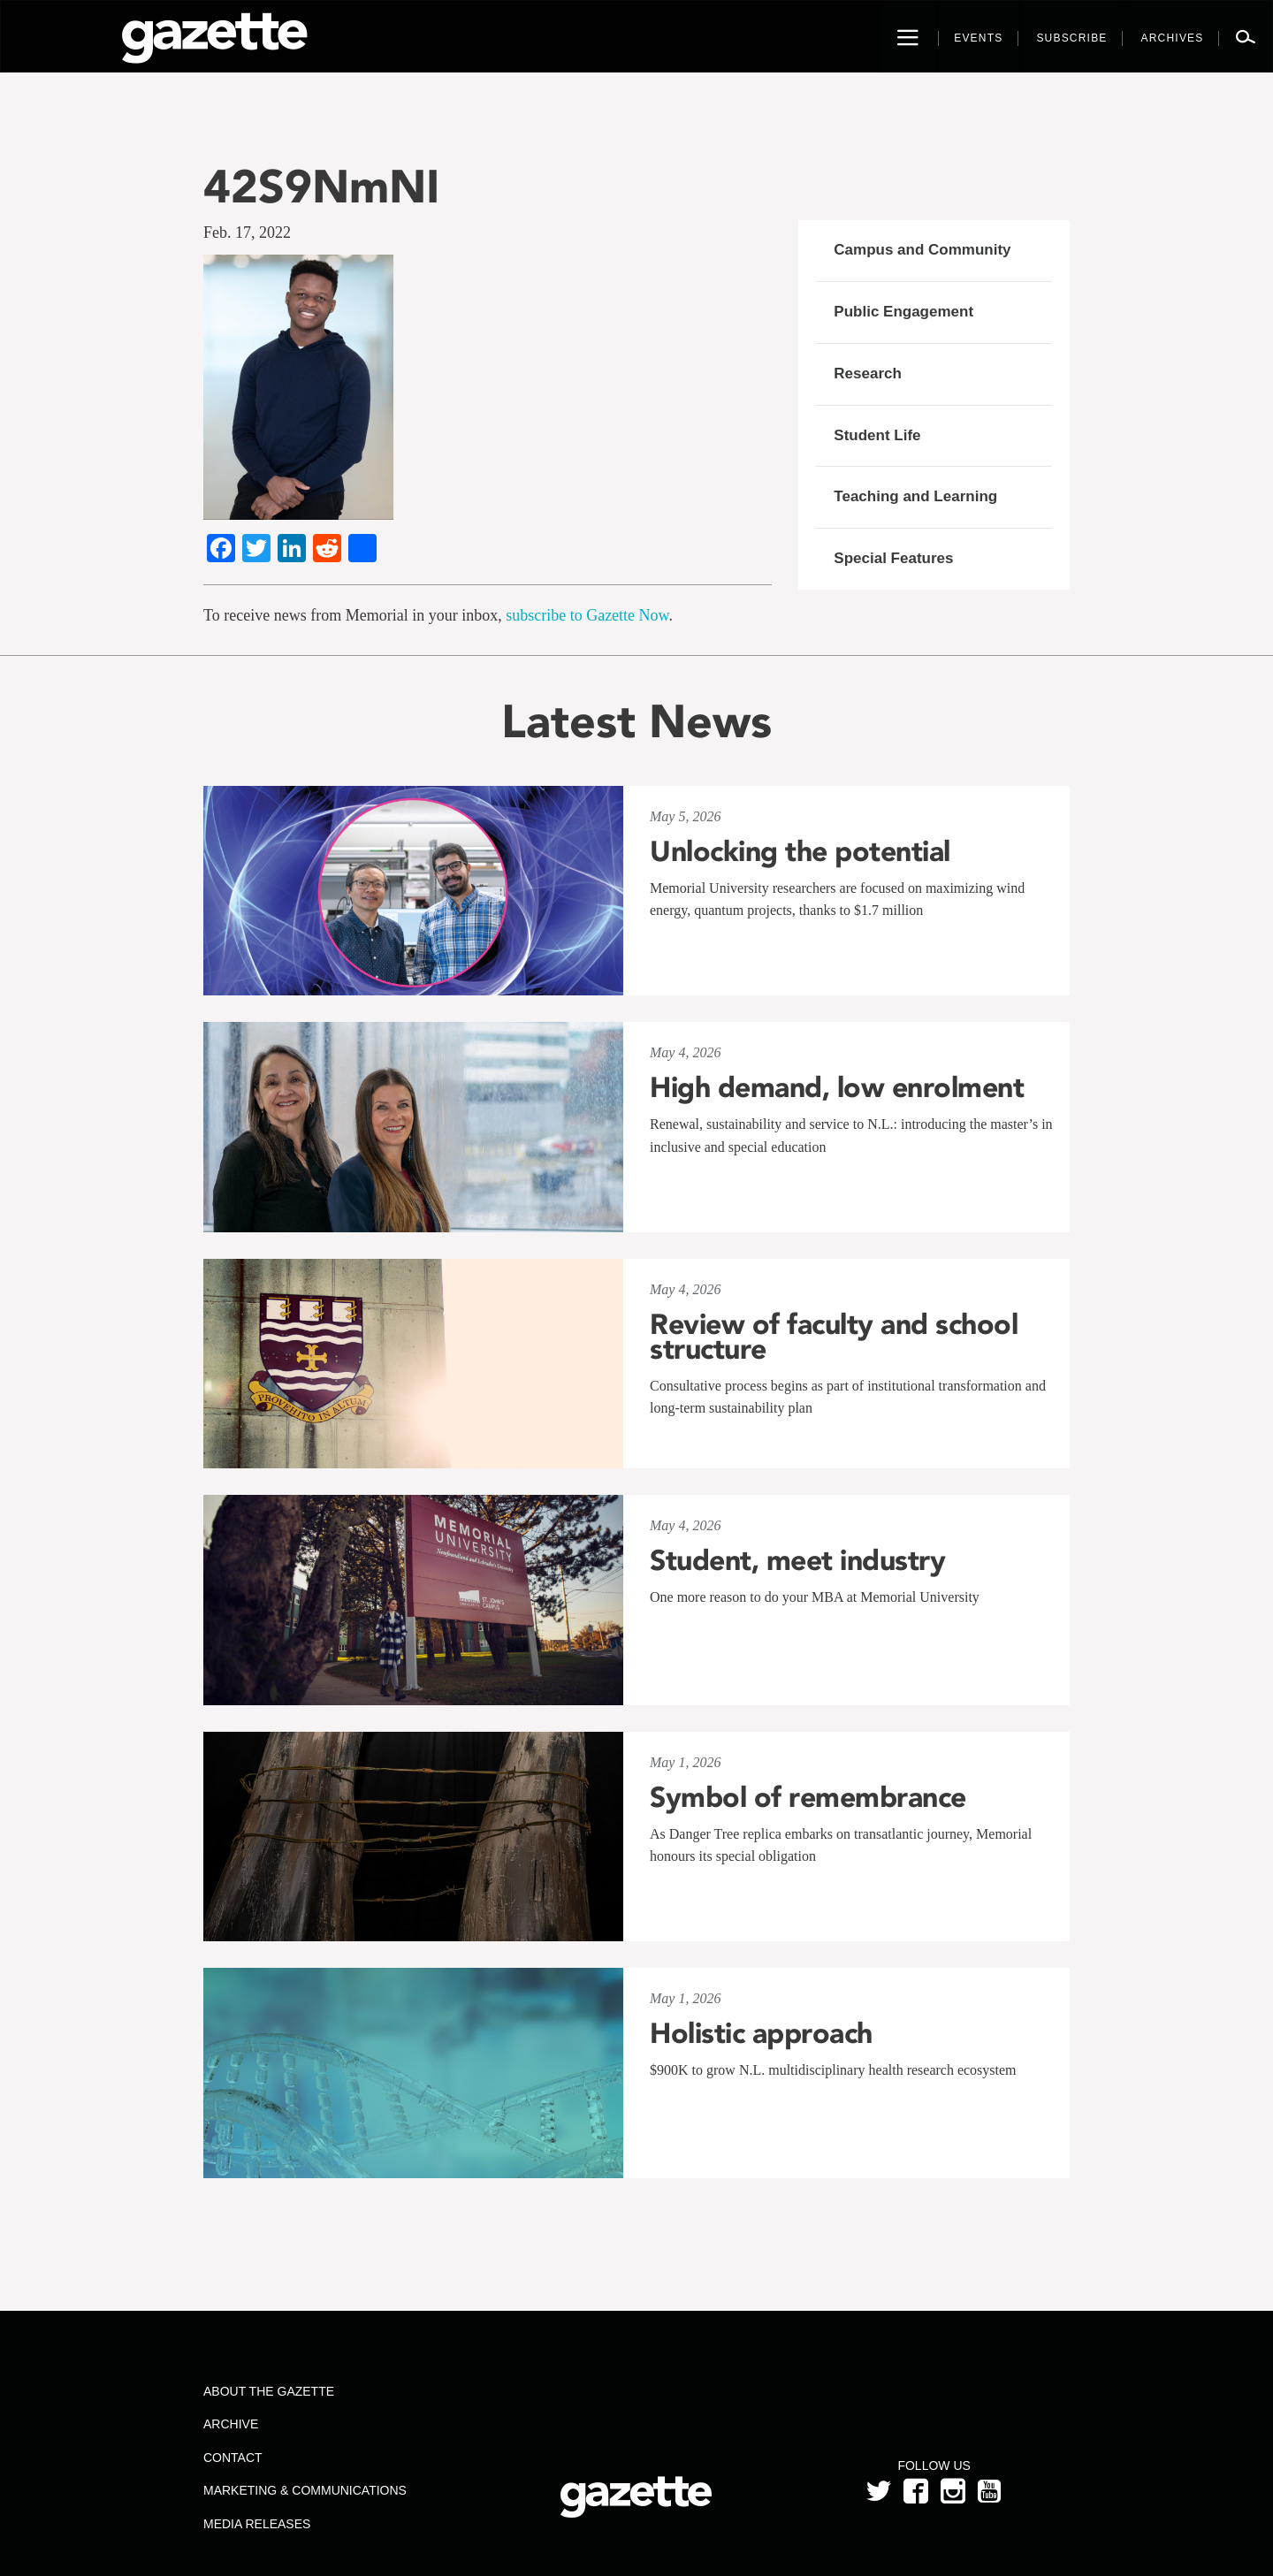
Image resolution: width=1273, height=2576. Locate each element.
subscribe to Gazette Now (587, 615)
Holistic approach (761, 2033)
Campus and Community (922, 249)
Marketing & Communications (305, 2490)
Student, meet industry (797, 1560)
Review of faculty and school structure (834, 1336)
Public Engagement (903, 311)
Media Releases (256, 2524)
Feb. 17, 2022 (247, 232)
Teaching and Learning (915, 496)
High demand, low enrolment (837, 1087)
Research (868, 373)
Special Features (893, 558)
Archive (230, 2424)
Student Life (877, 435)
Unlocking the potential (800, 851)
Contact (233, 2457)
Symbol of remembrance (808, 1797)
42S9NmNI (321, 186)
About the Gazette (268, 2391)
